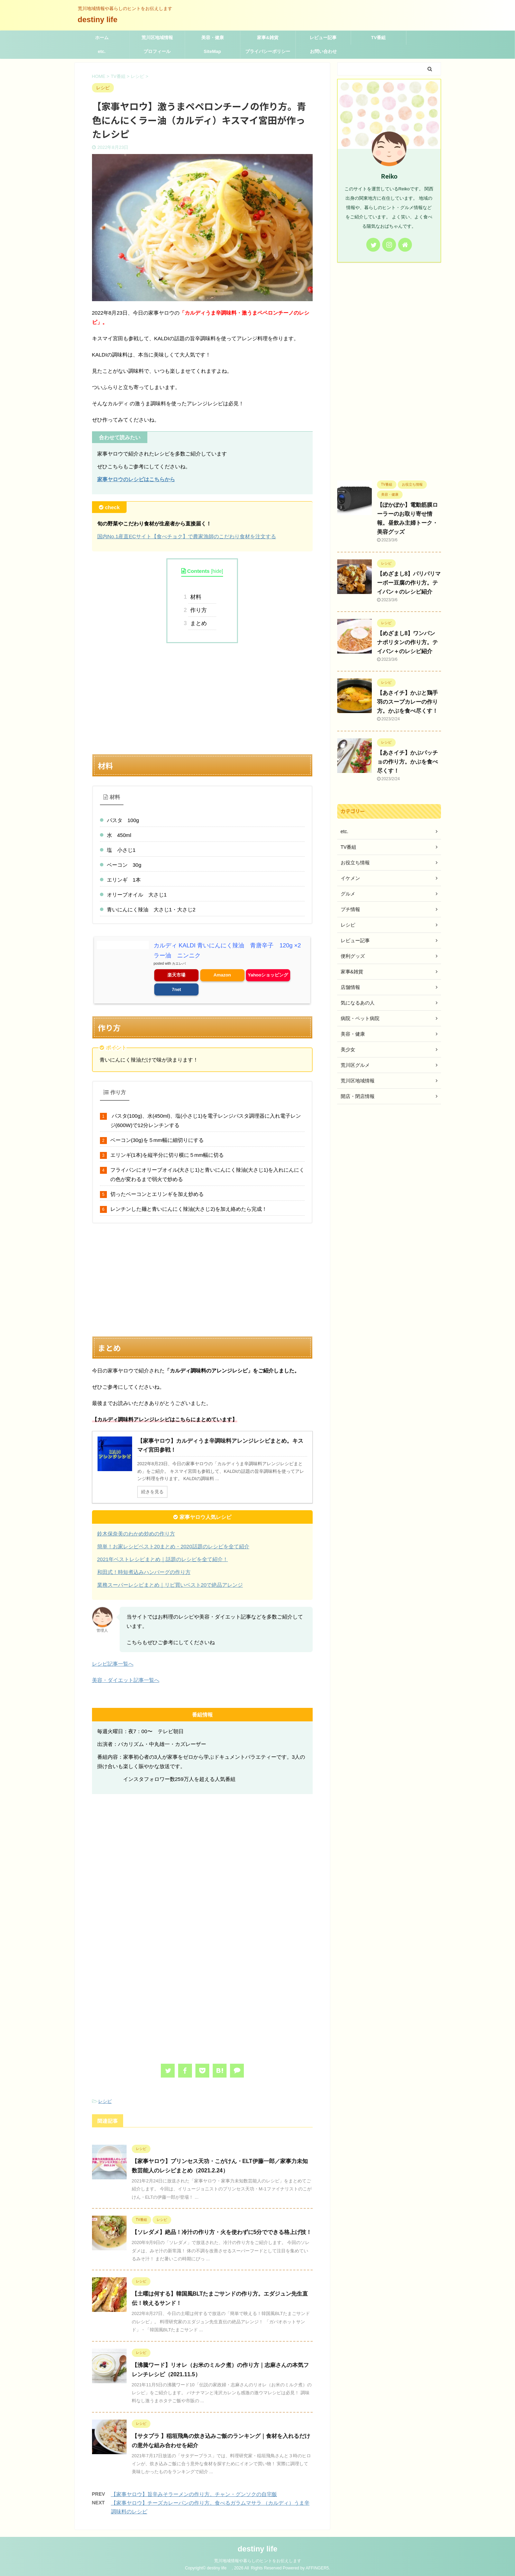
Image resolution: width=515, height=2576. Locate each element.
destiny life (101, 19)
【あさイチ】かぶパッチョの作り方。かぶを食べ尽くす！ (407, 762)
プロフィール (157, 51)
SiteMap (212, 51)
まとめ (197, 623)
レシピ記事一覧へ (113, 1662)
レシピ (105, 2099)
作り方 (197, 610)
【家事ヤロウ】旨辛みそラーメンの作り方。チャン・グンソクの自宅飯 (194, 2493)
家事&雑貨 (267, 37)
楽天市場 (176, 973)
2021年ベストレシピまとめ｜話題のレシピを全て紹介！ (162, 1558)
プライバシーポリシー (267, 51)
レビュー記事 (323, 37)
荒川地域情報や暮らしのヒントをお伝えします (257, 2559)
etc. (101, 51)
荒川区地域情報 (157, 37)
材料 (194, 597)
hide (217, 571)
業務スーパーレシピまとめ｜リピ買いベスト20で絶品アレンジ (170, 1583)
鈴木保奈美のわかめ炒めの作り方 (136, 1532)
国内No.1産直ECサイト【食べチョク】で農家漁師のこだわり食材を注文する (186, 536)
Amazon (222, 973)
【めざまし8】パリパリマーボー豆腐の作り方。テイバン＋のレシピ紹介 (409, 583)
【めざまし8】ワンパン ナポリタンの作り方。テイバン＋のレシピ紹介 (407, 642)
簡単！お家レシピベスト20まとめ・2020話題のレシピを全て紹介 (173, 1545)
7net (176, 988)
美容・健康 (212, 37)
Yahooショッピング (268, 973)
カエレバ (179, 962)
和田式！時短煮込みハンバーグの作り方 (144, 1571)
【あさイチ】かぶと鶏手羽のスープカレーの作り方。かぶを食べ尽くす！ (407, 702)
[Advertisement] (202, 698)
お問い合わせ (323, 51)
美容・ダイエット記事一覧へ (125, 1679)
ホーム (102, 37)
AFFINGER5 (317, 2566)
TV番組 (378, 37)
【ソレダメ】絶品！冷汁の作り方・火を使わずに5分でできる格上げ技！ (222, 2231)
